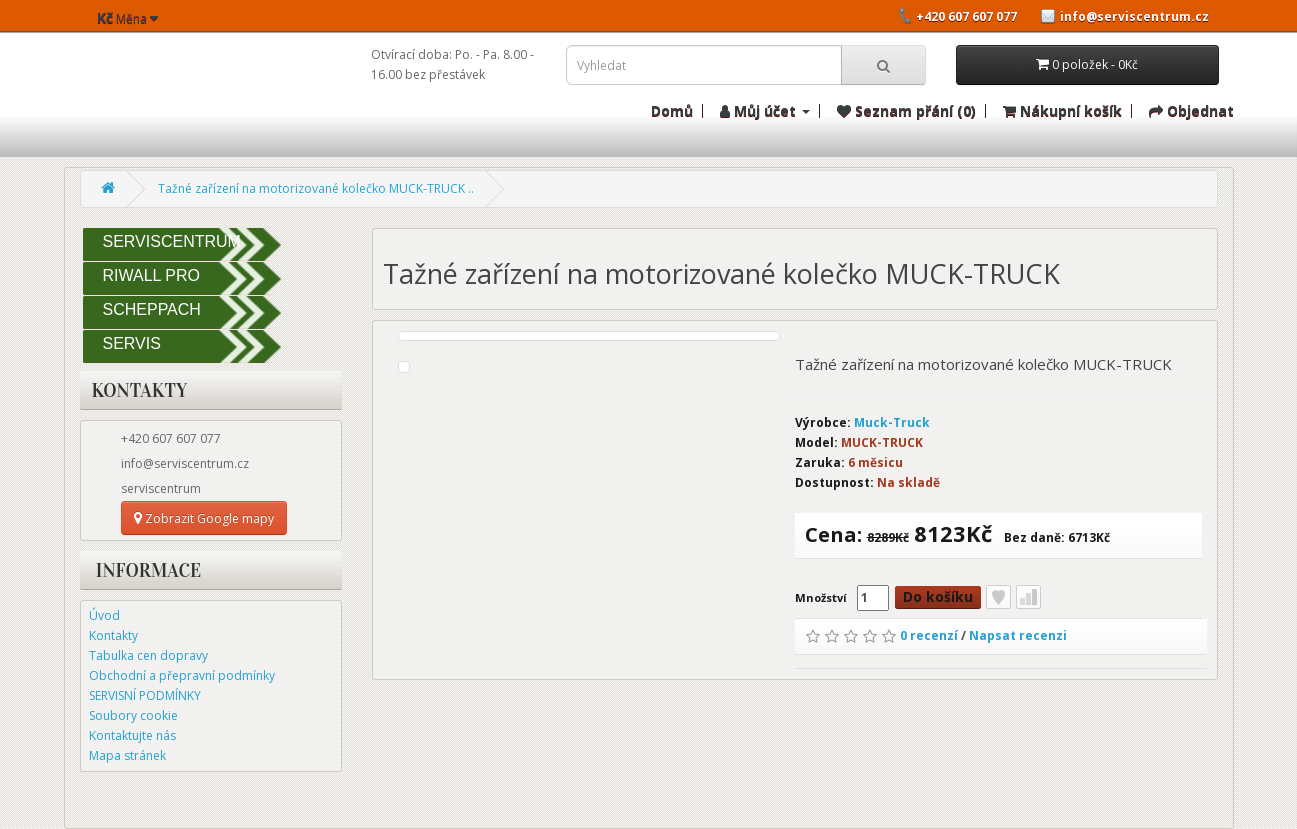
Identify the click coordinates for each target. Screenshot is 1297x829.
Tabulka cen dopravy (148, 655)
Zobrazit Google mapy (204, 518)
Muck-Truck (892, 422)
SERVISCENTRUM (172, 241)
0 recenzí (929, 635)
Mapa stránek (127, 755)
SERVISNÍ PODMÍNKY (145, 695)
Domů (672, 110)
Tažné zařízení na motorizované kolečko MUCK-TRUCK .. (316, 188)
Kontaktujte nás (132, 735)
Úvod (104, 615)
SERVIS (132, 343)
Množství (821, 597)
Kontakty (113, 635)
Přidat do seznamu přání (998, 597)
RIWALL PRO (152, 275)
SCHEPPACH (152, 309)
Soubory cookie (133, 715)
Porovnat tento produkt (1028, 597)
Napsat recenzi (1018, 635)
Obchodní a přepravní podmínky (182, 675)
